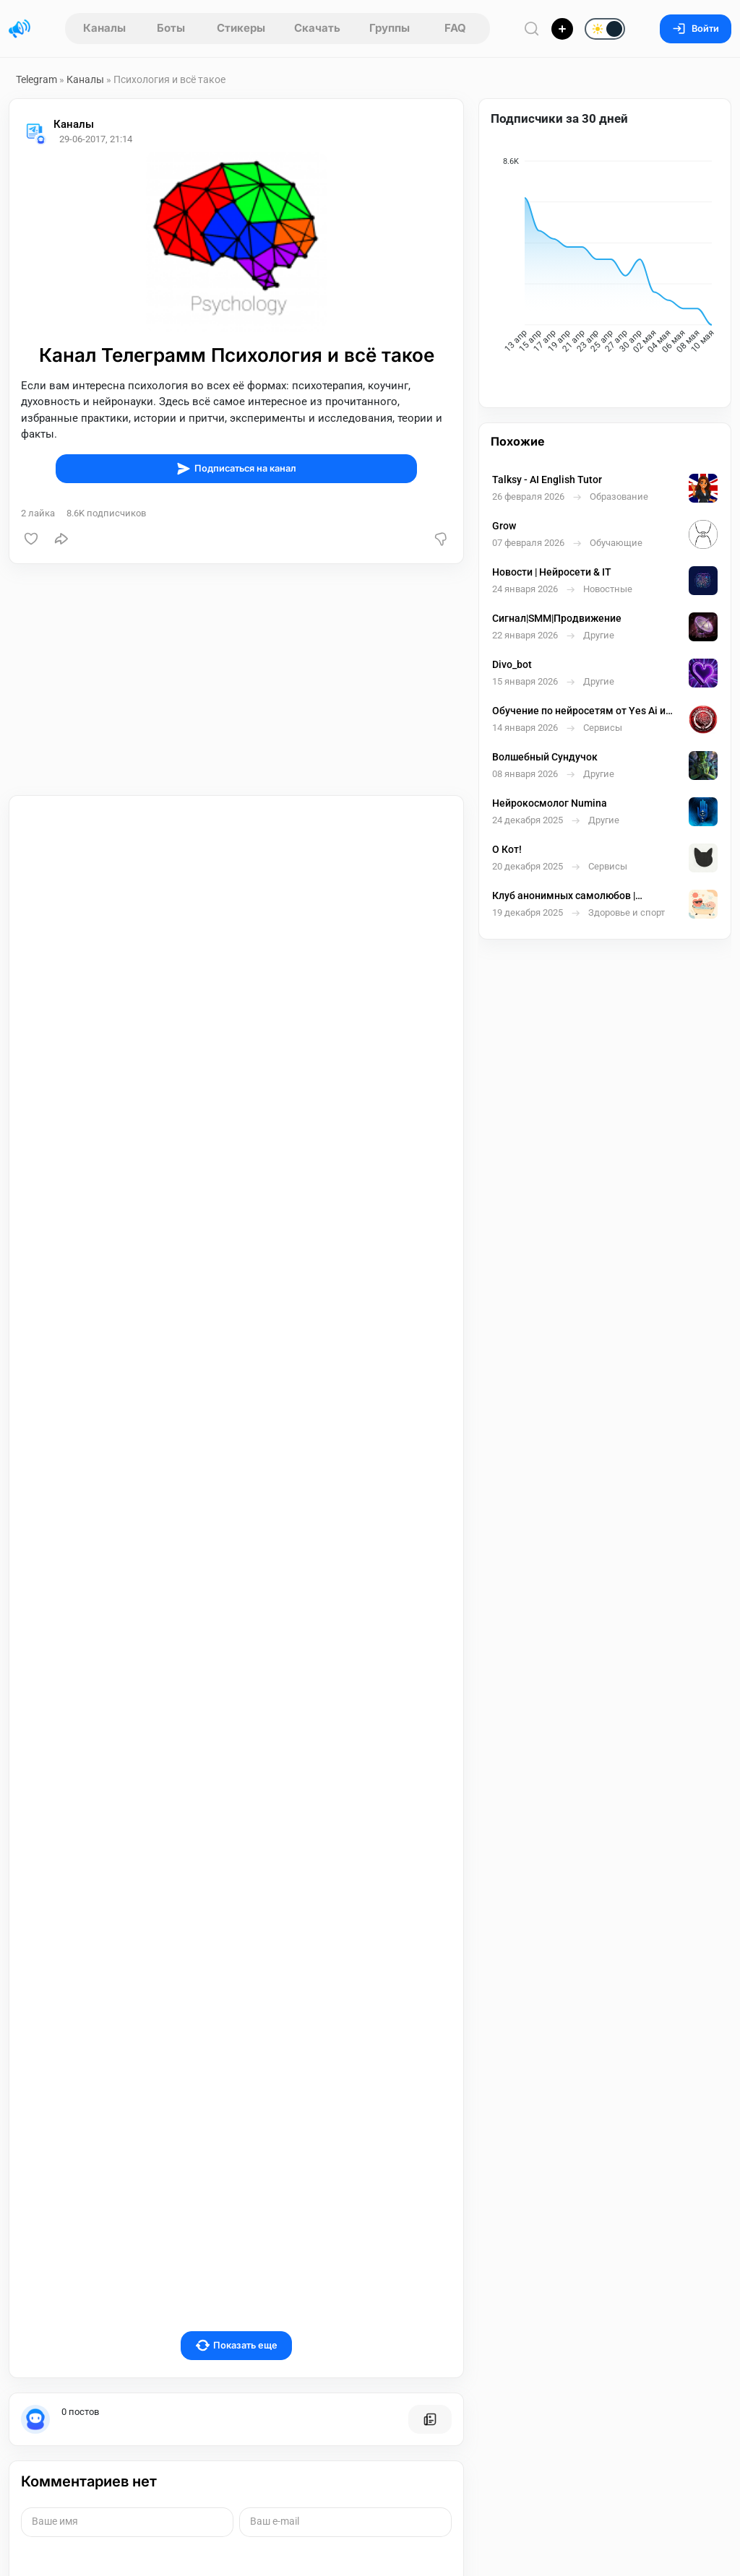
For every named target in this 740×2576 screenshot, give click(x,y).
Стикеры (241, 28)
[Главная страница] (19, 29)
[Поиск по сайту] (532, 28)
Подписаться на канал (236, 468)
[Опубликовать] (562, 29)
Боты (171, 28)
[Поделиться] (61, 539)
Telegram (36, 79)
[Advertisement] (236, 679)
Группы (389, 28)
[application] (605, 258)
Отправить (68, 2442)
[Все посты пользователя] (430, 2212)
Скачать (317, 28)
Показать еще (237, 2138)
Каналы (104, 28)
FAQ (455, 28)
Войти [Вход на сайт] (695, 28)
